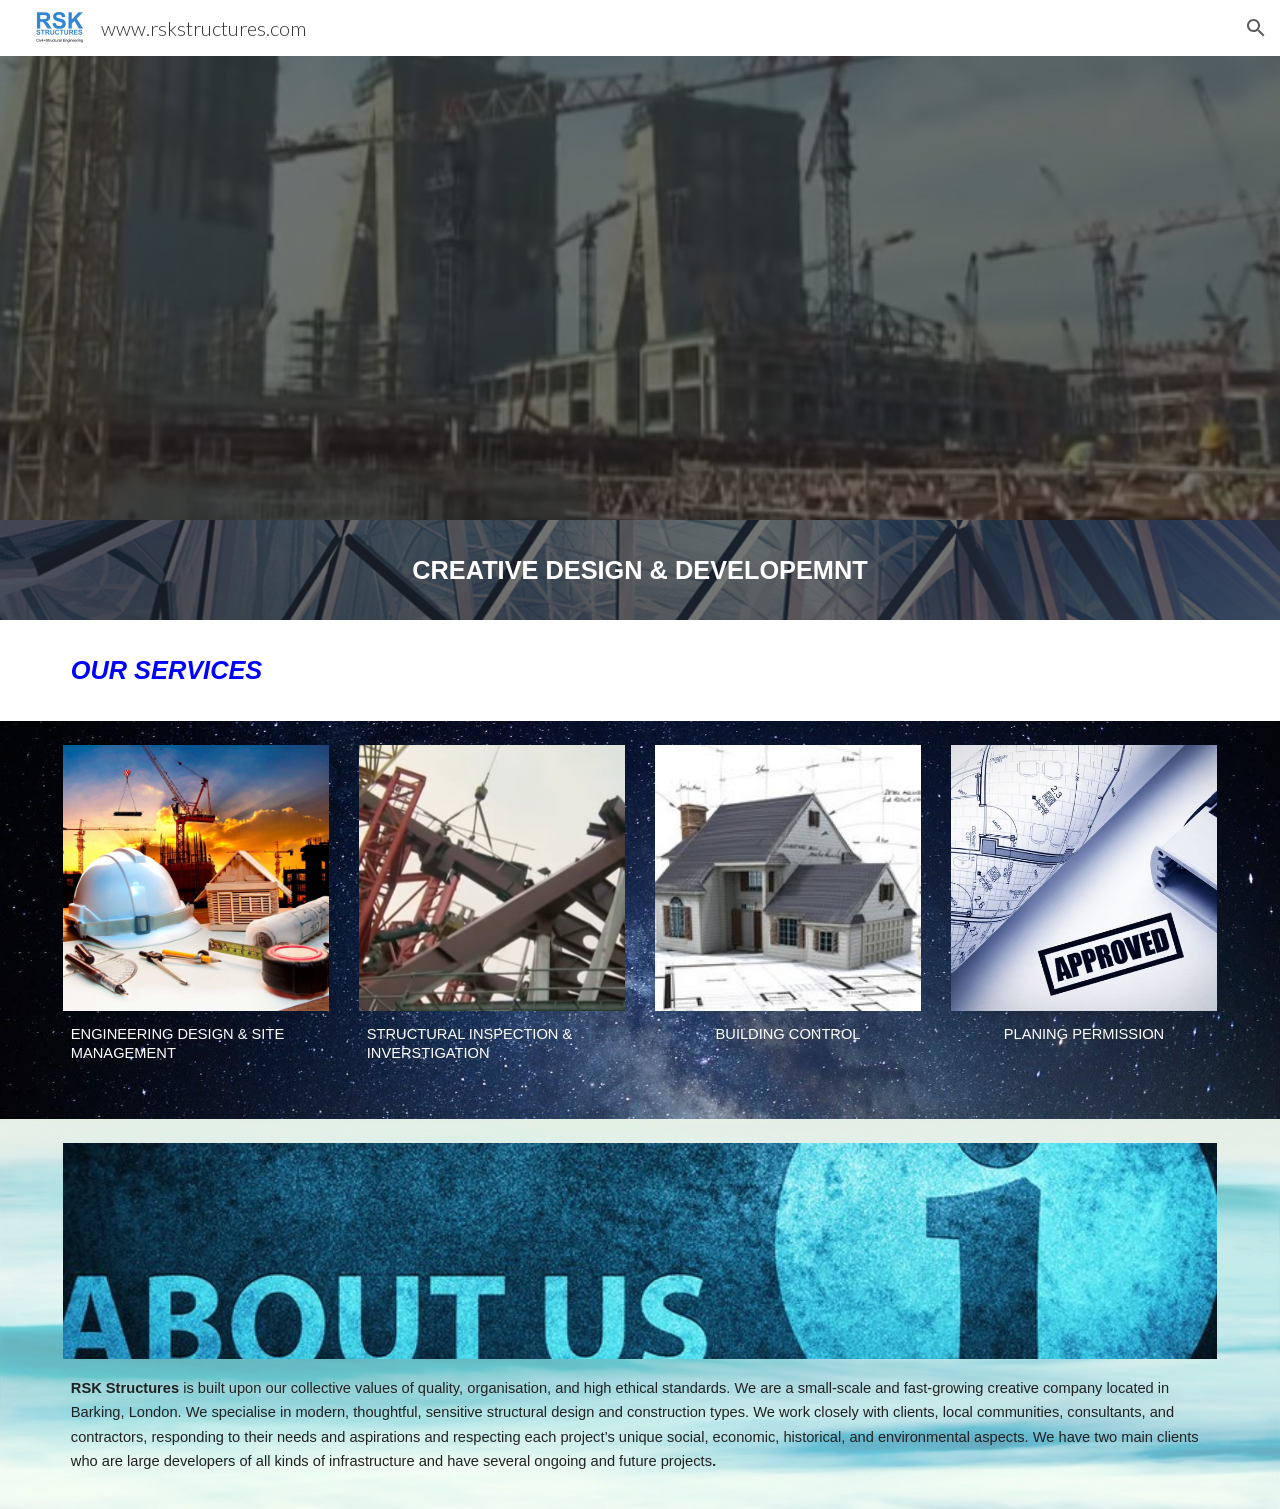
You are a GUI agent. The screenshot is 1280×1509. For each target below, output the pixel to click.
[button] (1256, 28)
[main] (640, 570)
